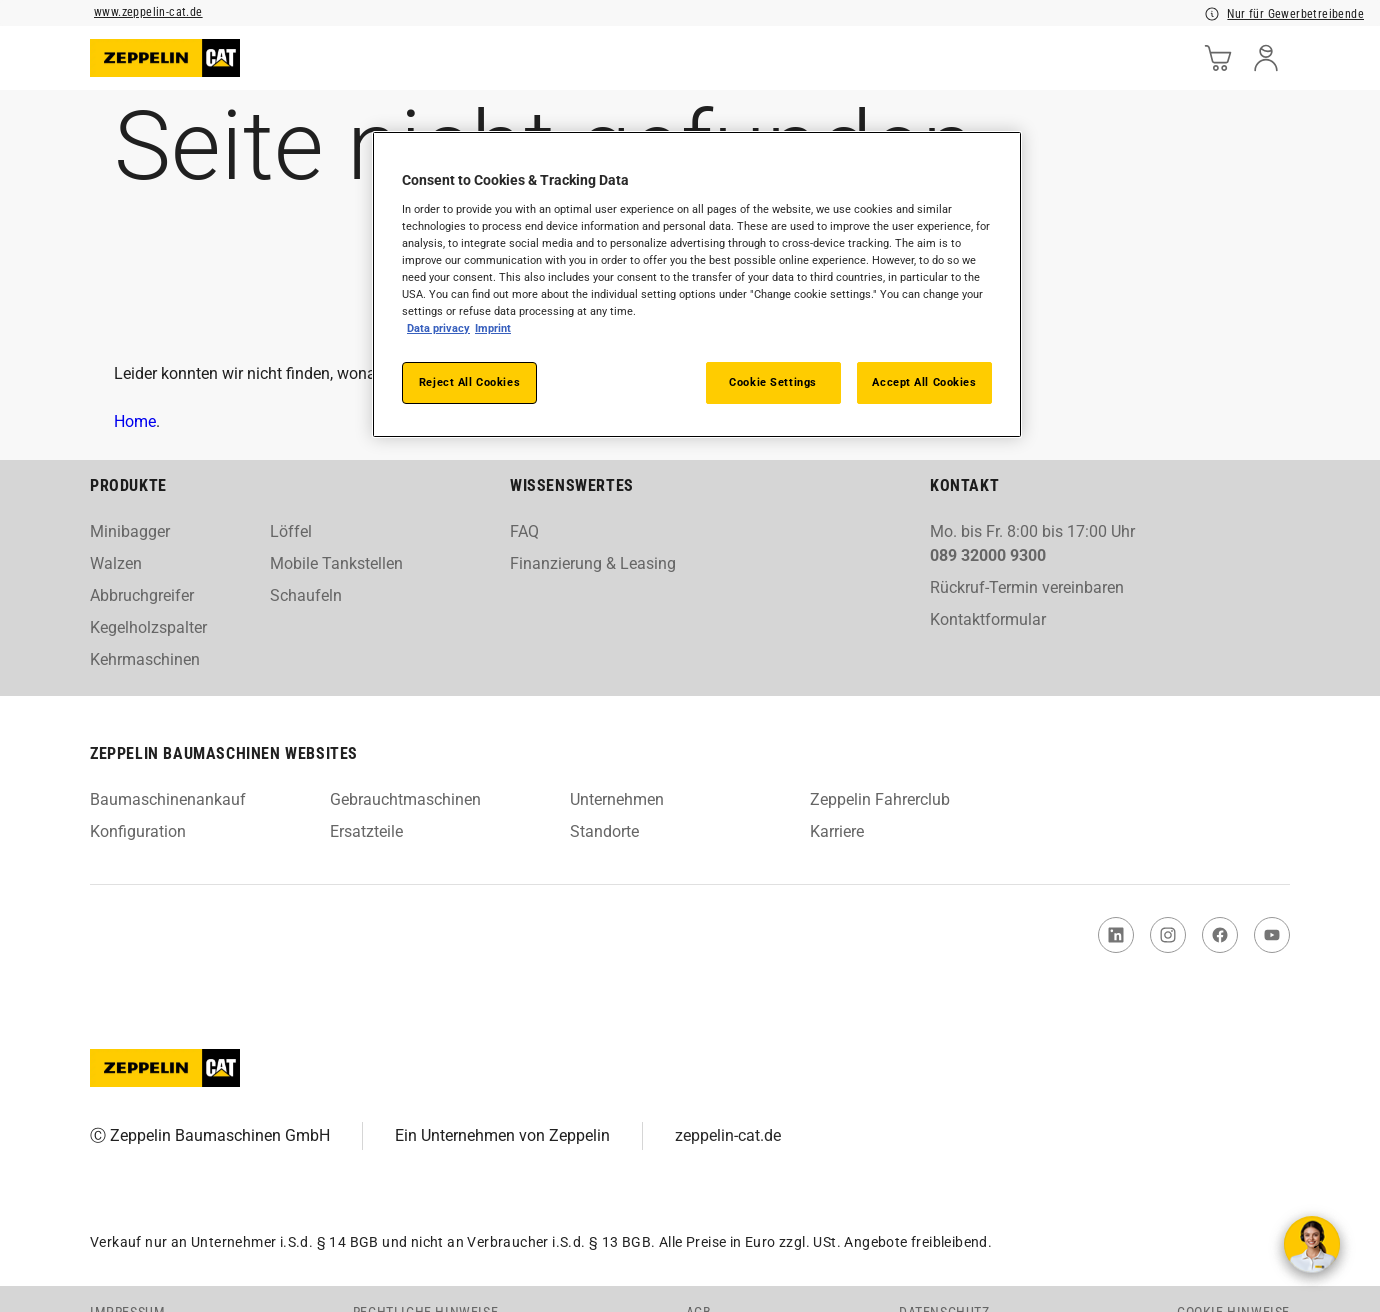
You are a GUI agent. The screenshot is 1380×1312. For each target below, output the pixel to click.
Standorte (604, 831)
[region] (697, 284)
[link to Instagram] (1168, 935)
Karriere (837, 831)
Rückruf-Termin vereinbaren (1027, 587)
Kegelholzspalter (148, 627)
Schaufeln (306, 595)
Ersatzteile (366, 831)
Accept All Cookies (924, 382)
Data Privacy (439, 328)
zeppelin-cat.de (728, 1135)
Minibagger (130, 531)
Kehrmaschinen (145, 659)
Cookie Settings (773, 382)
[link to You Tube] (1272, 935)
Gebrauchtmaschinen (405, 799)
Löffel (291, 531)
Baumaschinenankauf (168, 799)
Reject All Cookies (469, 382)
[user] (1266, 58)
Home (135, 421)
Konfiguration (138, 831)
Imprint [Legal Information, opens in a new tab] (494, 328)
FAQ (524, 531)
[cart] (1218, 58)
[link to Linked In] (1116, 935)
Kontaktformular (988, 619)
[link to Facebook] (1220, 935)
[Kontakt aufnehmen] (1312, 1244)
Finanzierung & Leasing (593, 563)
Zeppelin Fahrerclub (880, 799)
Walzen (116, 563)
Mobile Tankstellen (336, 563)
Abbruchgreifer (142, 595)
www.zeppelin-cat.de (148, 12)
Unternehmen (617, 799)
